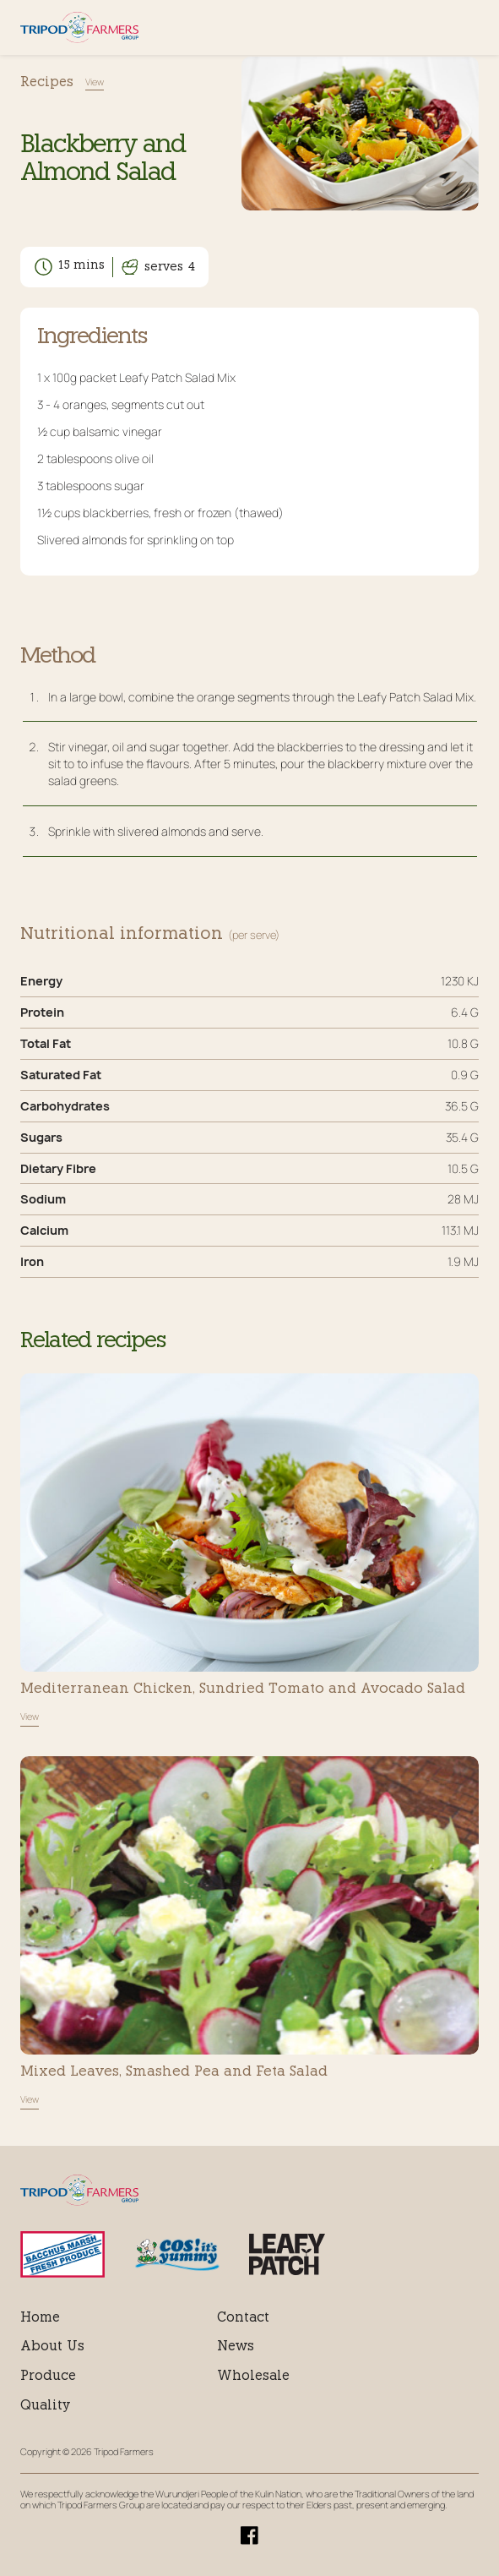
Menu (468, 27)
